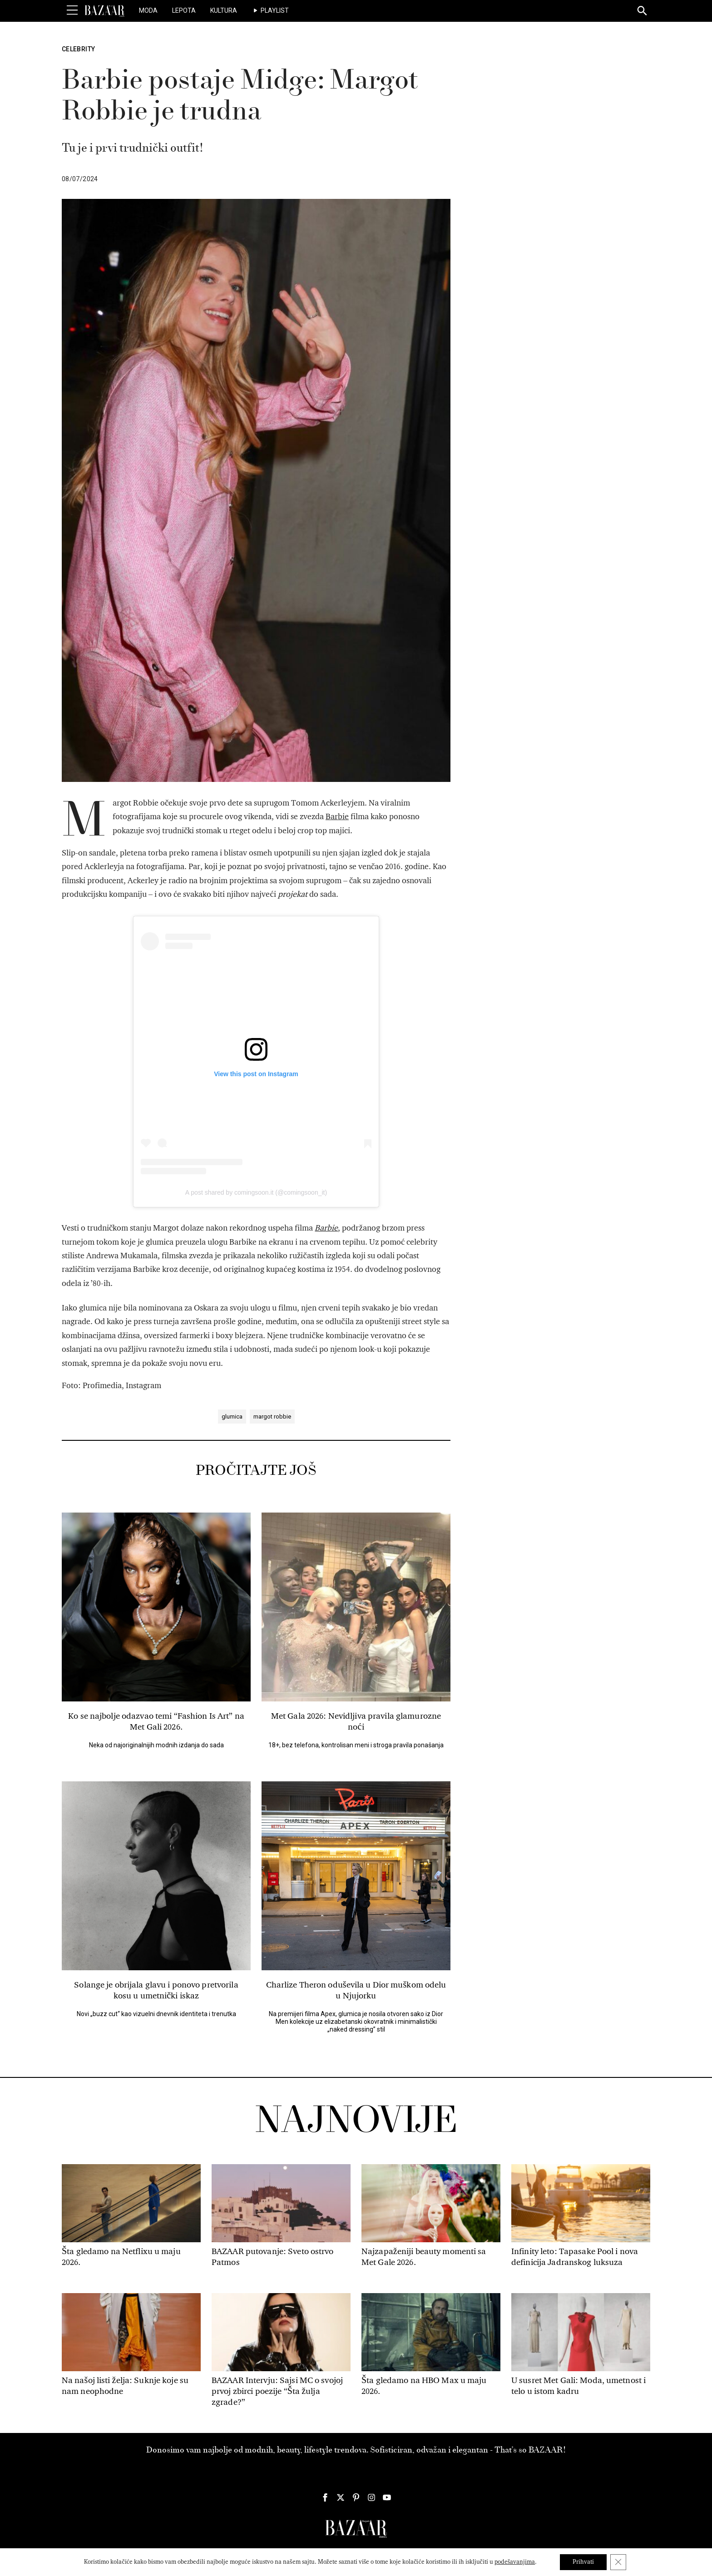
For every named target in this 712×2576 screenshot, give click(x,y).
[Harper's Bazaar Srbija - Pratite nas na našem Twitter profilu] (340, 2497)
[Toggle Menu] (72, 10)
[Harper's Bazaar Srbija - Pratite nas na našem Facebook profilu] (325, 2497)
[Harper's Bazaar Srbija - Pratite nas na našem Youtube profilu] (387, 2497)
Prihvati (582, 2562)
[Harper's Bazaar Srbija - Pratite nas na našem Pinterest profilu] (356, 2497)
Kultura (223, 10)
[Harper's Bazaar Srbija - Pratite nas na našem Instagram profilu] (371, 2497)
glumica (232, 1416)
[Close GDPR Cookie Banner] (619, 2562)
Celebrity (78, 49)
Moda (148, 10)
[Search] (642, 11)
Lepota (184, 10)
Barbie (337, 816)
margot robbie (272, 1416)
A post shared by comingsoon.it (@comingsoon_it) (256, 1192)
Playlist (275, 10)
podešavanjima (513, 2562)
